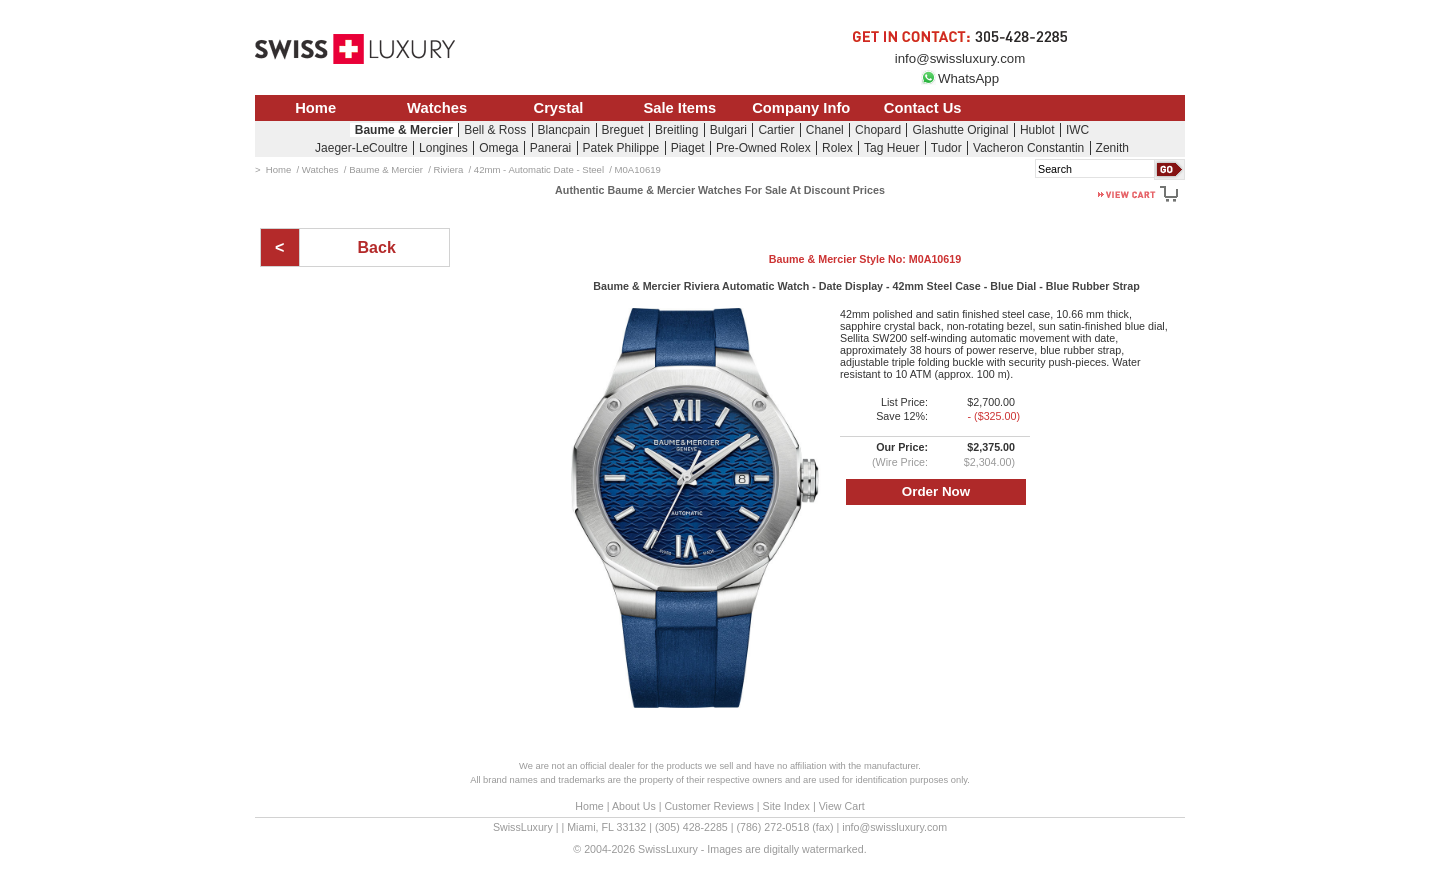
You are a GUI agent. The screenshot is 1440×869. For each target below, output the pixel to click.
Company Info (801, 108)
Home (315, 108)
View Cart (842, 806)
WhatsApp (960, 78)
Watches (437, 108)
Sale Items (679, 108)
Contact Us (923, 108)
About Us (634, 806)
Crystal (559, 108)
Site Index (786, 806)
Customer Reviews (708, 806)
